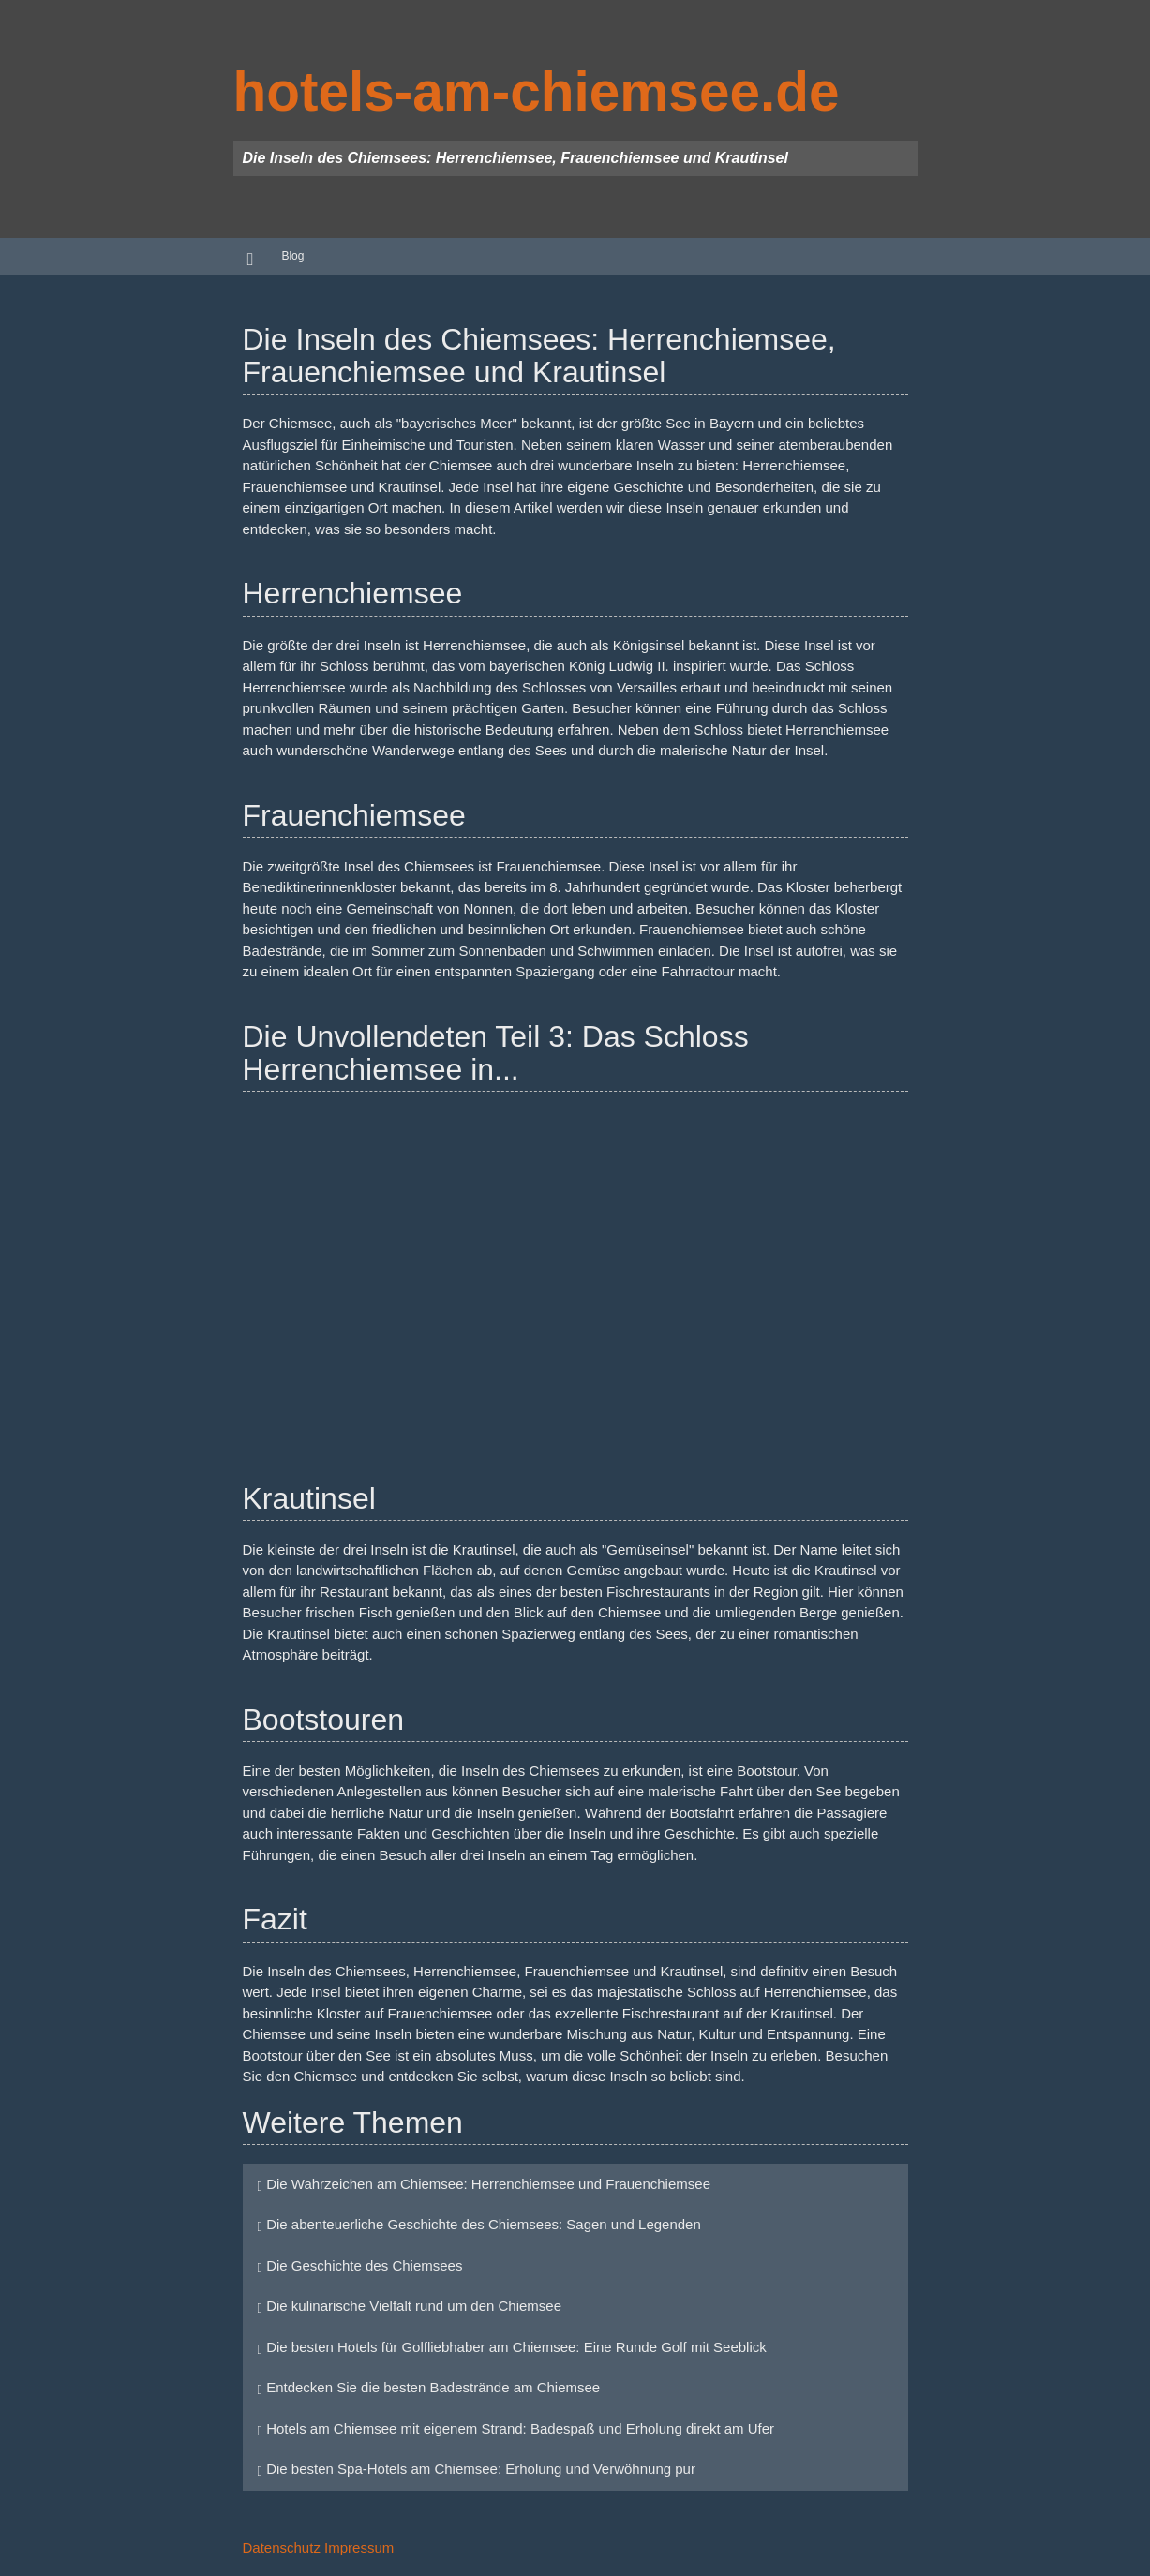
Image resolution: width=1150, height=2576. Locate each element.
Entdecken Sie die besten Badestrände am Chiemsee (429, 2387)
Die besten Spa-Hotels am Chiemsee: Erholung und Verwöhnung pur (476, 2469)
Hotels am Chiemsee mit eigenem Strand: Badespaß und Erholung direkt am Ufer (516, 2428)
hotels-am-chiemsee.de (536, 91)
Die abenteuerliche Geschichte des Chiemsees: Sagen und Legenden (479, 2224)
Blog (292, 255)
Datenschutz (282, 2547)
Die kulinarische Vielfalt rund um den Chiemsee (410, 2306)
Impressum (359, 2547)
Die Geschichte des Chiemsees (360, 2265)
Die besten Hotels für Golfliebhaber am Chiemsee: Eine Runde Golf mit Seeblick (512, 2347)
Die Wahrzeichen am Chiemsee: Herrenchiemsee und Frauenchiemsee (484, 2184)
